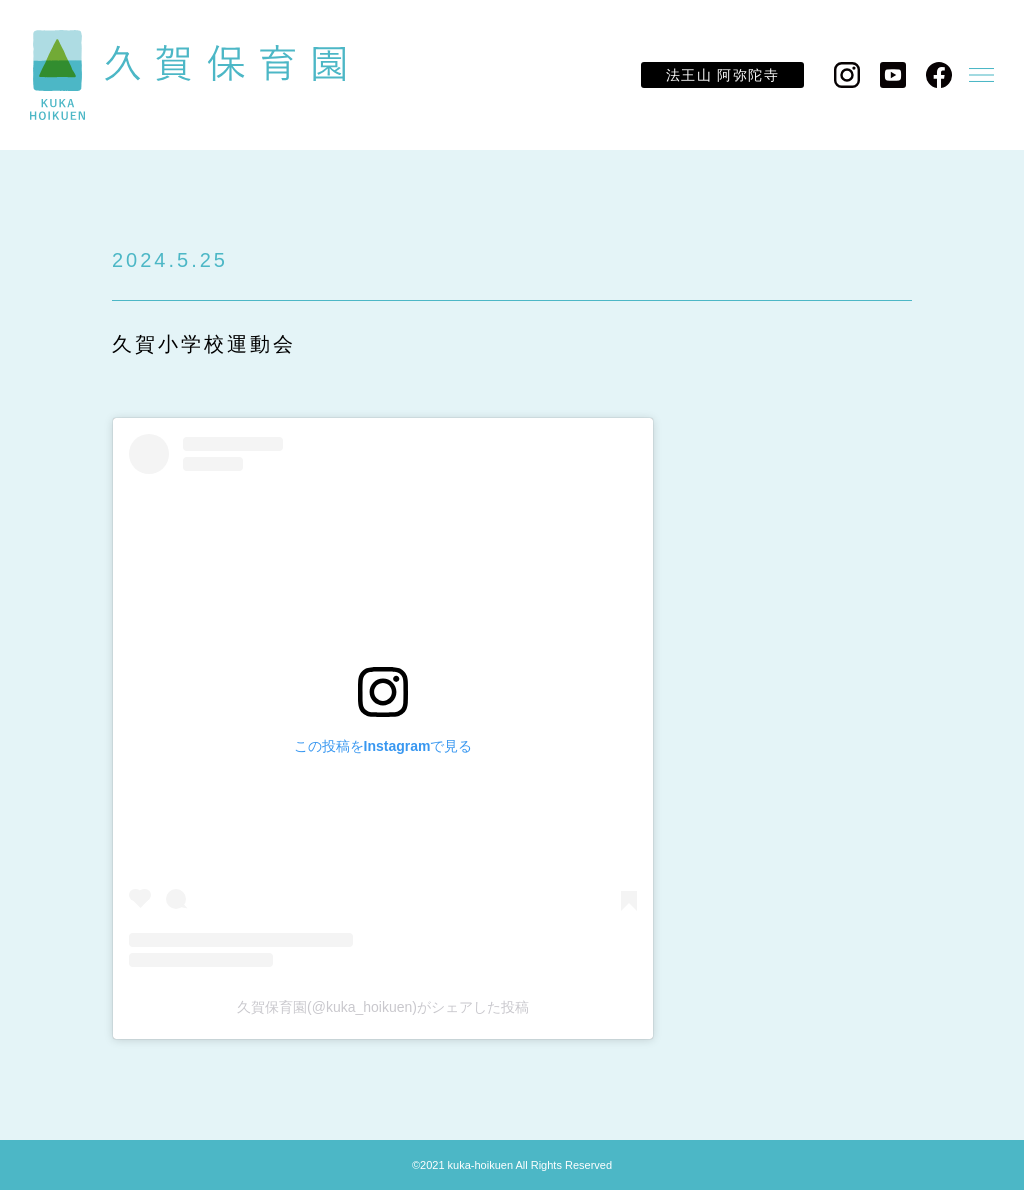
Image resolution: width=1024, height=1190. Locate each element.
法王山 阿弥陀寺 (722, 75)
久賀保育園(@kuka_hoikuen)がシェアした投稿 (383, 1007)
